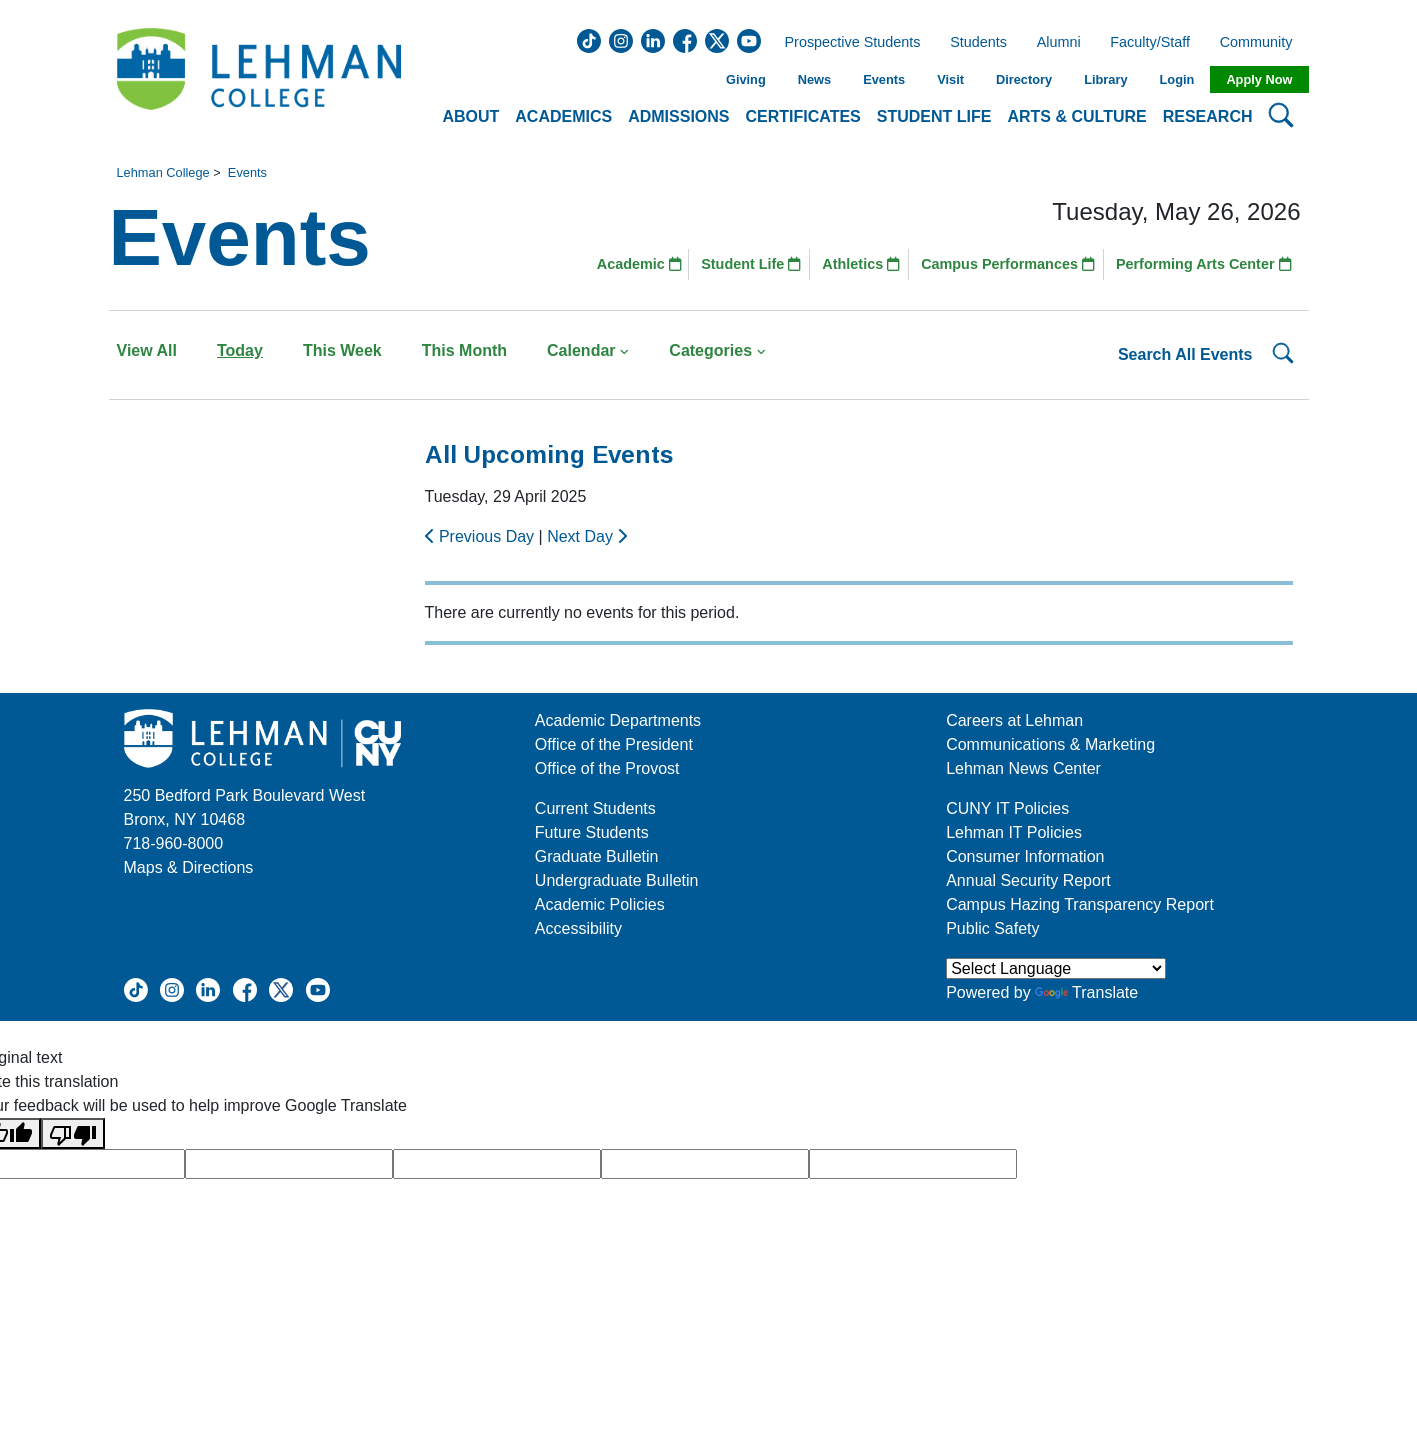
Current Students (595, 808)
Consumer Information (1025, 856)
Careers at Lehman (1014, 720)
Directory (1024, 79)
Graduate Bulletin (597, 856)
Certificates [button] (803, 116)
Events (884, 79)
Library (1105, 79)
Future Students (592, 832)
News (814, 79)
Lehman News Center (1023, 768)
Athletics (861, 264)
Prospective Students (847, 43)
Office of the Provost (607, 768)
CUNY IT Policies (1007, 808)
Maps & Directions (189, 867)
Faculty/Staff (1150, 43)
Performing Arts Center (1204, 264)
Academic (639, 264)
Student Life (751, 264)
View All (147, 350)
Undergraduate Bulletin (617, 880)
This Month (464, 350)
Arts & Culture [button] (1076, 116)
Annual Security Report (1028, 880)
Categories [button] (717, 350)
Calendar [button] (588, 350)
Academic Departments (618, 720)
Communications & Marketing (1050, 744)
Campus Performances (1008, 264)
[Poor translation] (73, 1133)
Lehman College (163, 172)
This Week (342, 350)
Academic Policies (600, 904)
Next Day (587, 536)
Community (1262, 43)
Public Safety (992, 928)
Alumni (1059, 43)
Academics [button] (563, 116)
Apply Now (1259, 79)
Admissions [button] (678, 116)
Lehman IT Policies (1014, 832)
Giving (746, 79)
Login (1177, 79)
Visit (950, 79)
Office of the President (614, 744)
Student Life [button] (934, 116)
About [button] (470, 116)
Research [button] (1208, 116)
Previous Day (482, 536)
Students (978, 43)
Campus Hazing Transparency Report (1080, 904)
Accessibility (578, 928)
